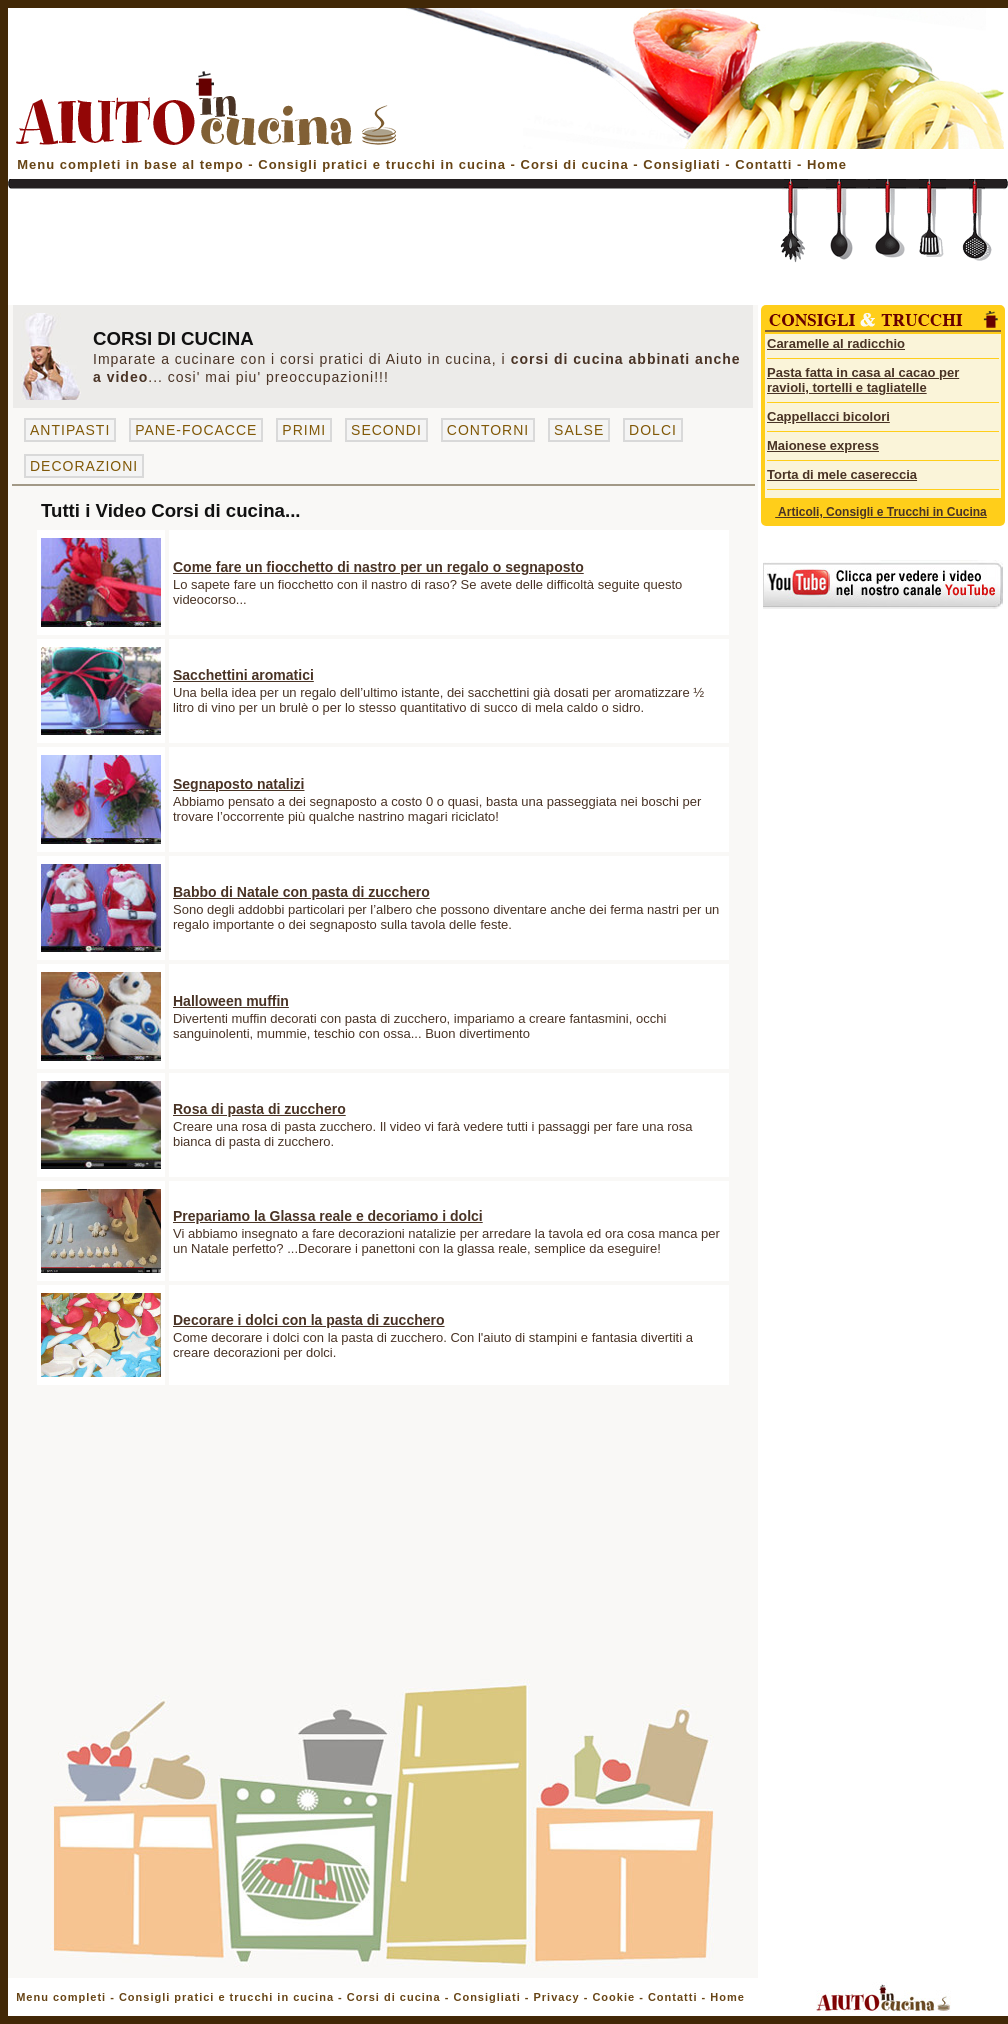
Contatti (766, 164)
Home (827, 164)
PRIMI (304, 430)
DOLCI (653, 430)
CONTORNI (488, 430)
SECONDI (386, 430)
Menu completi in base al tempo (130, 164)
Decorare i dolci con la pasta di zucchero (309, 1320)
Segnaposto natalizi (238, 784)
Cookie (613, 1997)
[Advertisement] (380, 252)
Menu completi (61, 1997)
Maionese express (823, 445)
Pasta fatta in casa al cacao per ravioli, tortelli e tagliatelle (863, 380)
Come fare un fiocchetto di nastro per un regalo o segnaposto (378, 567)
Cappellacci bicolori (828, 416)
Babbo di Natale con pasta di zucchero (301, 892)
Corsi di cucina (577, 164)
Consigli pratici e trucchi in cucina (384, 164)
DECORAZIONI (84, 466)
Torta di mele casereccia (842, 474)
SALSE (579, 430)
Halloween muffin (231, 1001)
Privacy (556, 1997)
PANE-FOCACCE (196, 430)
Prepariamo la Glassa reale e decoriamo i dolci (328, 1216)
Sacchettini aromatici (243, 675)
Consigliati (681, 164)
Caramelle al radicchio (836, 343)
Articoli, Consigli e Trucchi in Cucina (881, 512)
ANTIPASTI (70, 430)
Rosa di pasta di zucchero (259, 1109)
